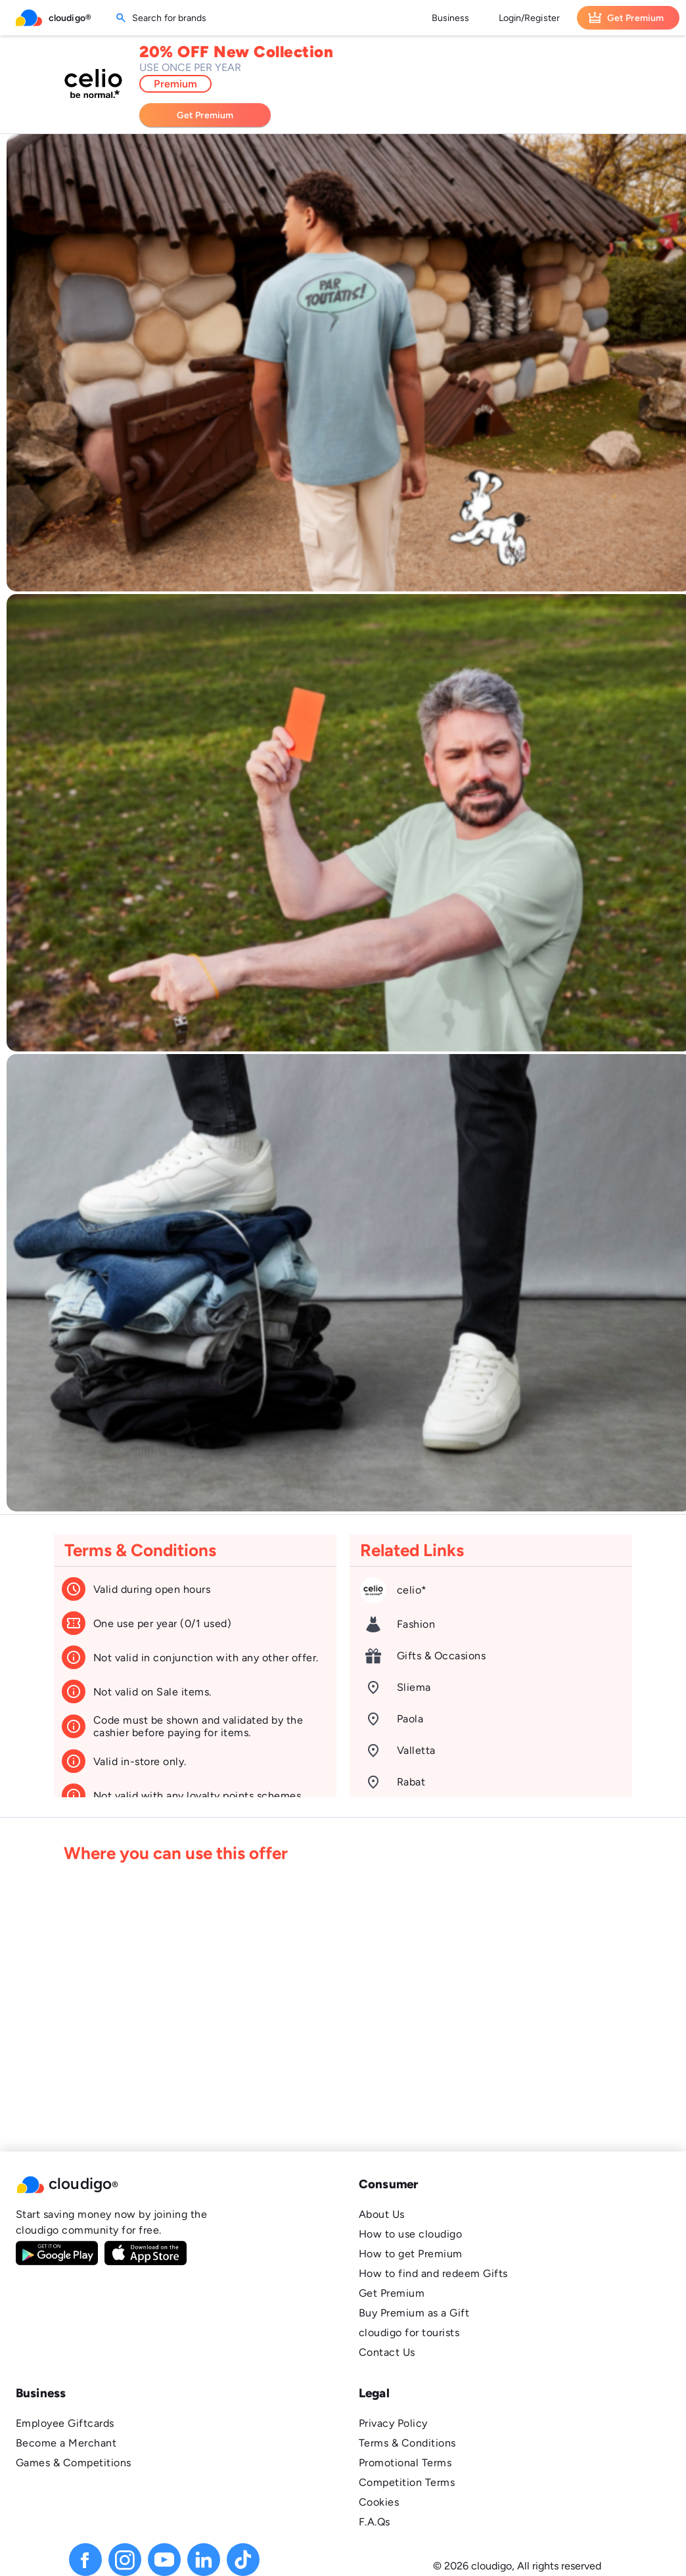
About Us (382, 2214)
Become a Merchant (66, 2443)
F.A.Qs (374, 2522)
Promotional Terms (405, 2462)
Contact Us (387, 2352)
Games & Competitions (73, 2462)
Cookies (379, 2502)
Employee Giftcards (65, 2423)
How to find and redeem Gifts (433, 2273)
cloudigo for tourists (409, 2332)
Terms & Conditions (407, 2443)
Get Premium (391, 2293)
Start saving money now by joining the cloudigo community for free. (111, 2222)
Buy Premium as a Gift (414, 2313)
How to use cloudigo (410, 2234)
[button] (171, 2184)
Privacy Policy (393, 2423)
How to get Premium (411, 2253)
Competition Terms (407, 2482)
